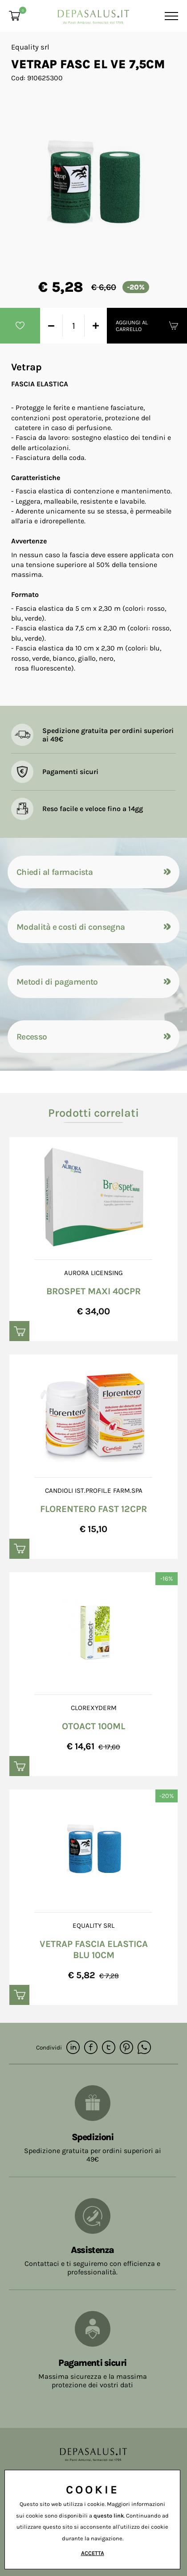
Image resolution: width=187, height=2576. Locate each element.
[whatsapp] (144, 2048)
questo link (109, 2515)
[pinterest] (126, 2048)
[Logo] (93, 14)
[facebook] (91, 2048)
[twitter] (108, 2048)
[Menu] (170, 16)
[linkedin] (73, 2048)
